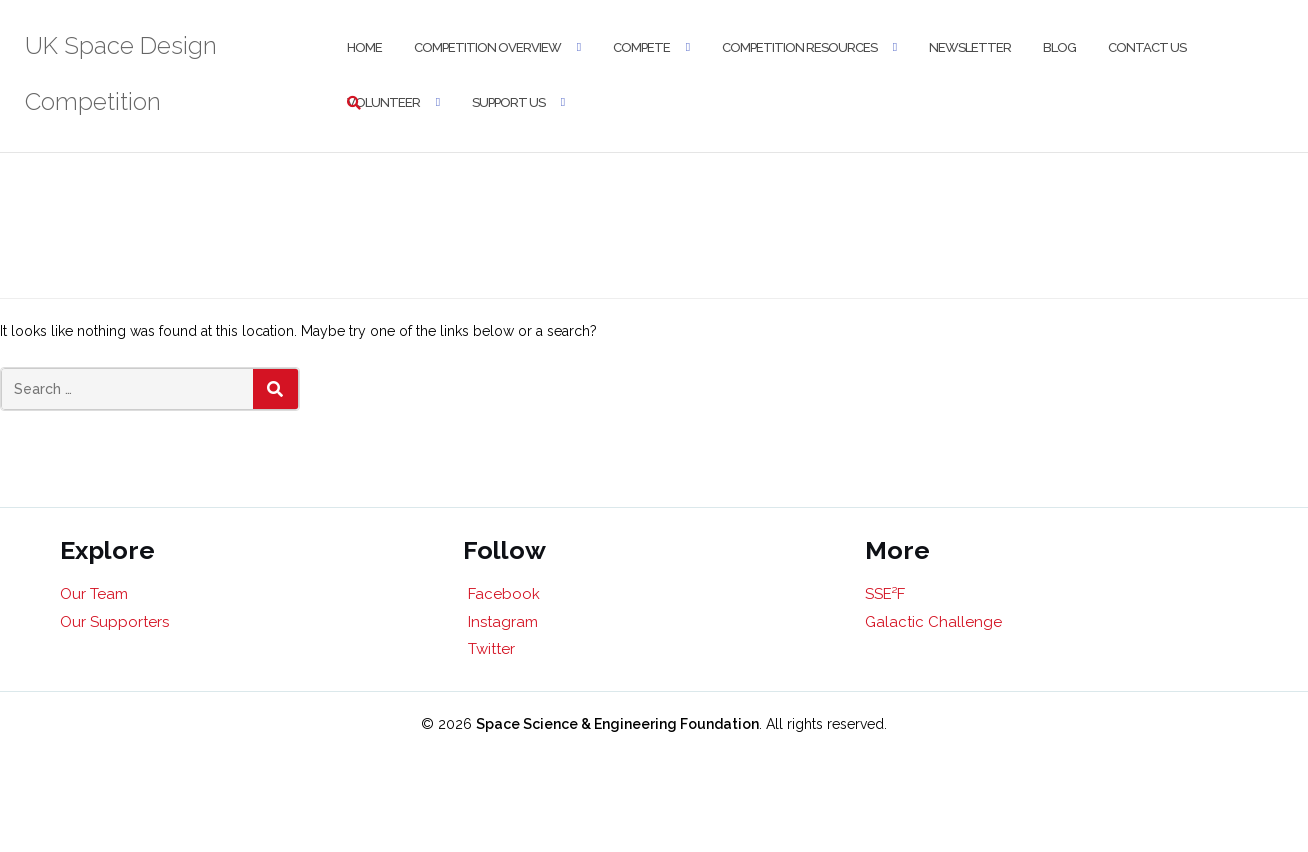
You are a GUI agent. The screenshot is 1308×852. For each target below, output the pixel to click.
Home (364, 47)
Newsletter (970, 47)
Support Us (508, 102)
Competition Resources (799, 47)
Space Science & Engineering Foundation (617, 724)
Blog (1059, 47)
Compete (641, 47)
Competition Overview (487, 47)
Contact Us (1147, 47)
